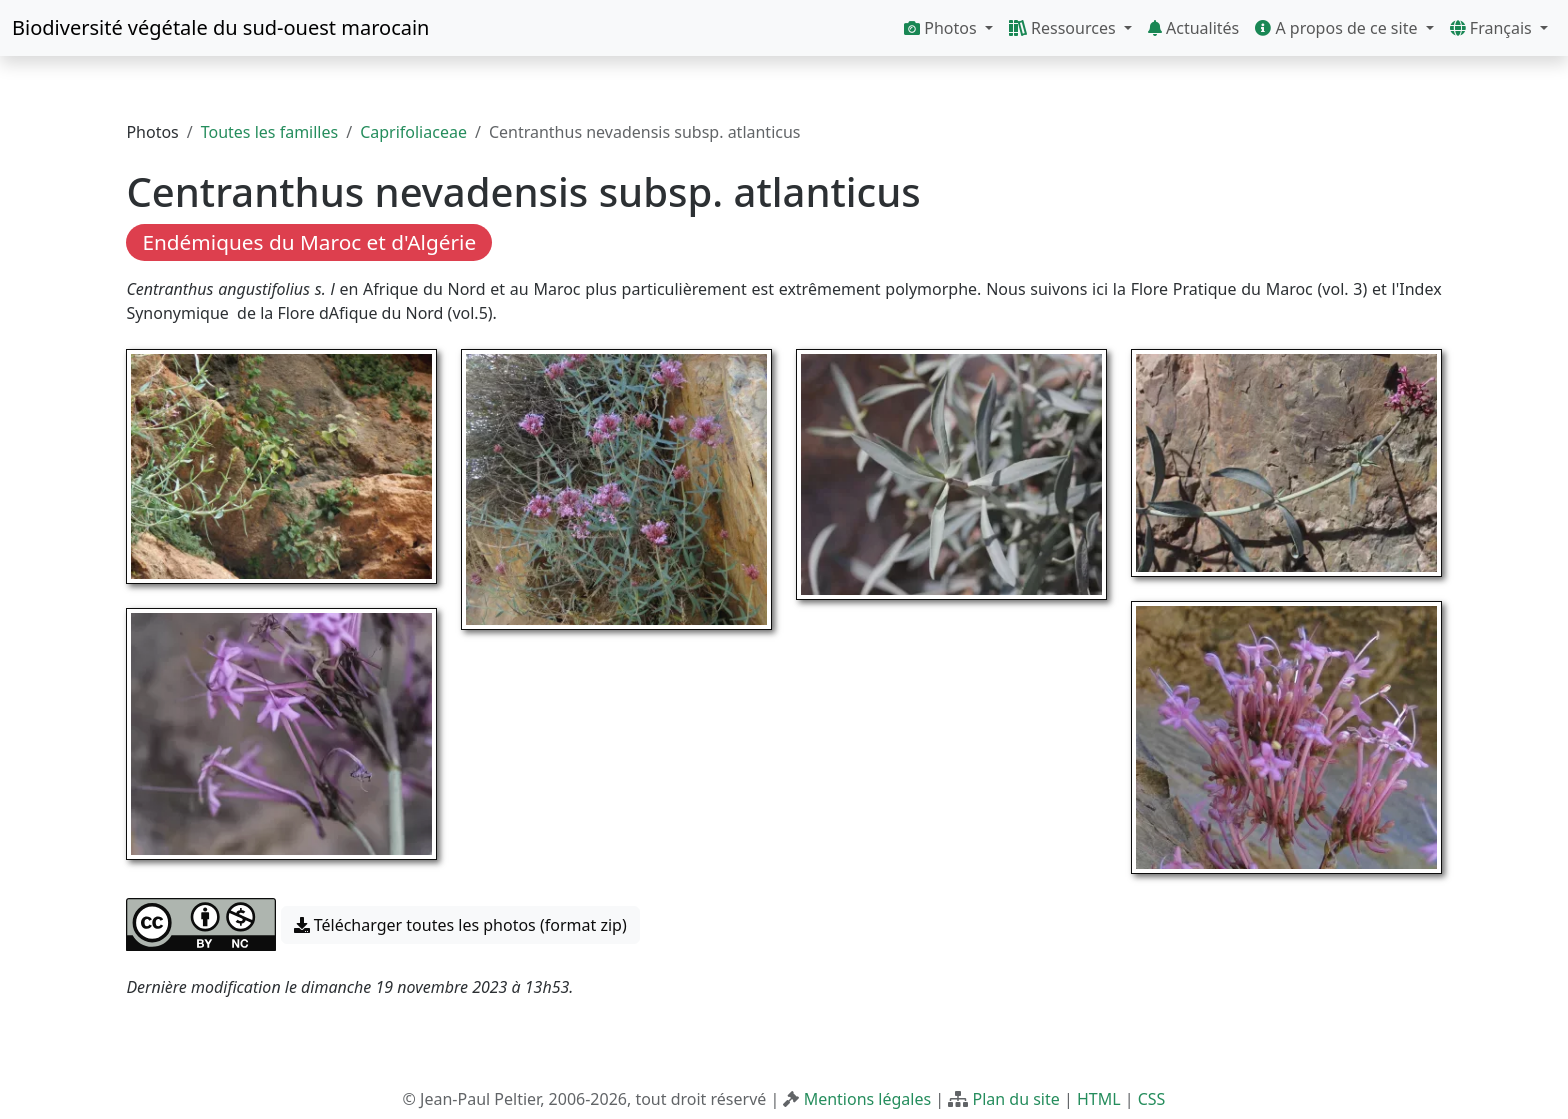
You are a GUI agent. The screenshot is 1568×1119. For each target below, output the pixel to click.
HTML (1099, 1099)
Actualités (1193, 28)
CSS (1152, 1099)
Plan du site (1015, 1099)
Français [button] (1493, 28)
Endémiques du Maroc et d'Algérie (309, 242)
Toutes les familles (269, 132)
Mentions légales (868, 1099)
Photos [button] (942, 28)
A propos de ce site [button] (1338, 28)
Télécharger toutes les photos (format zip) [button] (460, 925)
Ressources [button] (1064, 28)
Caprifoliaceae (413, 132)
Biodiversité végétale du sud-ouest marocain (220, 27)
